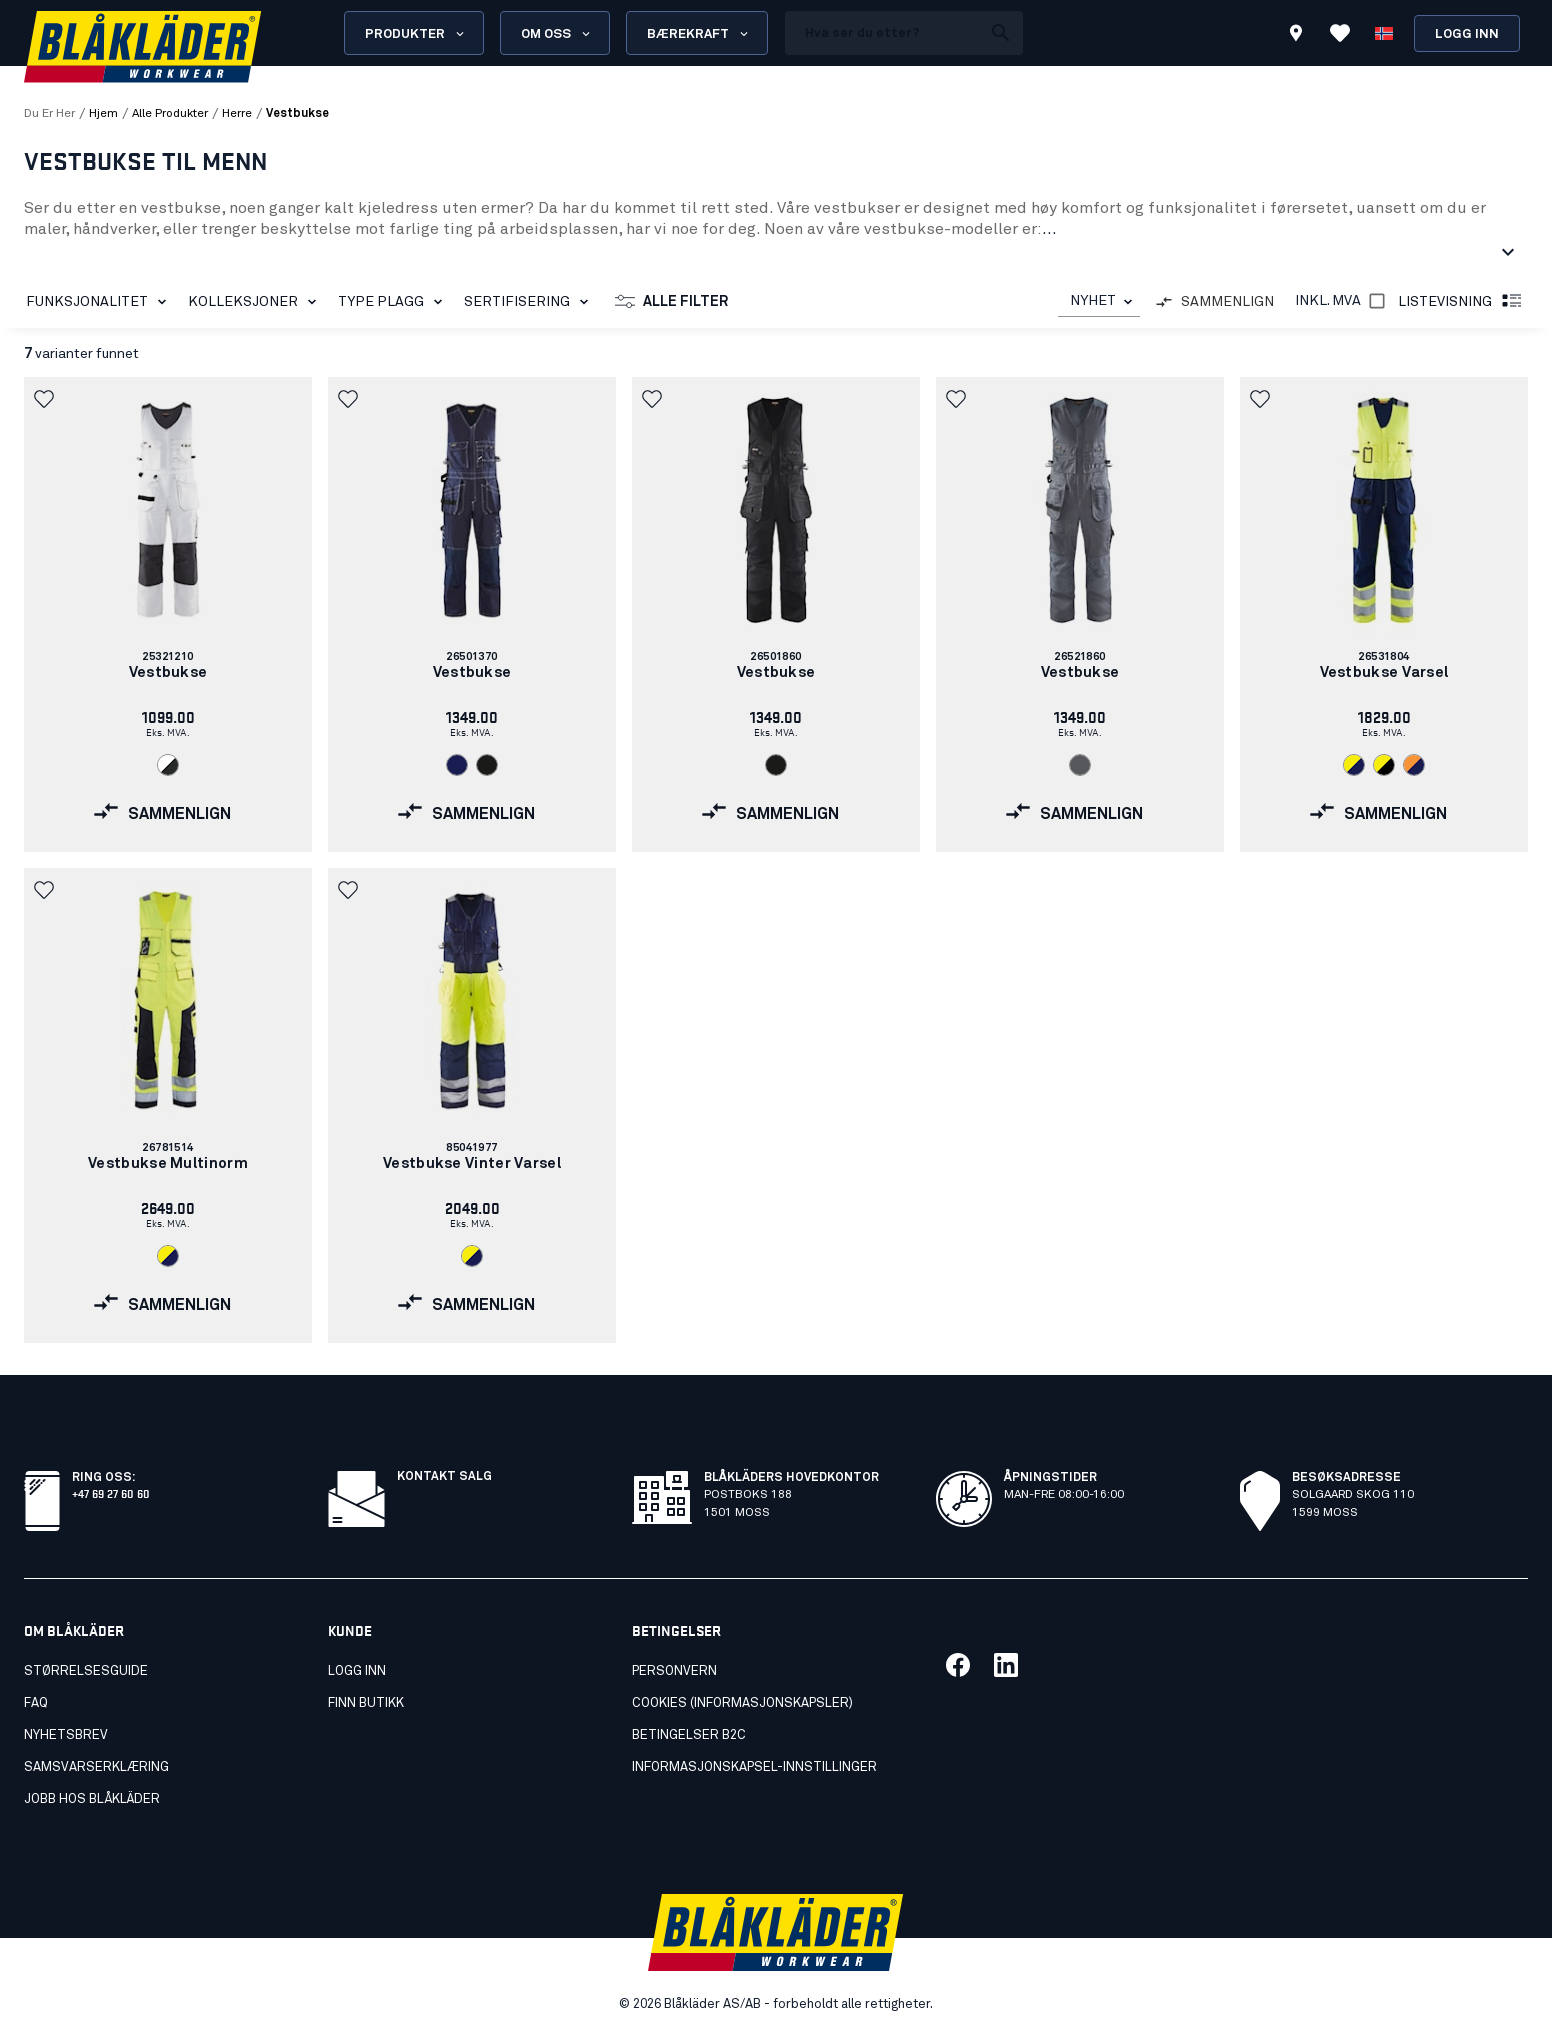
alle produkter (170, 114)
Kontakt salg (444, 1477)
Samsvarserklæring (96, 1767)
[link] (168, 614)
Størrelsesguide (86, 1671)
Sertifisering (530, 302)
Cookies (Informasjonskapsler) (742, 1703)
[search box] (883, 33)
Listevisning (1461, 302)
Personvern (674, 1671)
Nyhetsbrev (66, 1735)
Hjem (103, 114)
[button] (46, 399)
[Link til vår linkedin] (1006, 1665)
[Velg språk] (1384, 33)
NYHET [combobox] (1093, 301)
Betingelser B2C (689, 1735)
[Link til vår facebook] (958, 1665)
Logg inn (1467, 34)
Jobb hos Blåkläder (92, 1799)
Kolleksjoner (256, 302)
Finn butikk (366, 1703)
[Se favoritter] (1340, 33)
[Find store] (1296, 36)
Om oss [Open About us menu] (557, 34)
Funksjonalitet (100, 302)
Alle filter (671, 302)
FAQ (36, 1703)
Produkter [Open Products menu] (416, 34)
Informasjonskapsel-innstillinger (754, 1767)
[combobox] (1099, 301)
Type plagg (394, 302)
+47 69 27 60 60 (111, 1492)
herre (237, 114)
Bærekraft (699, 34)
